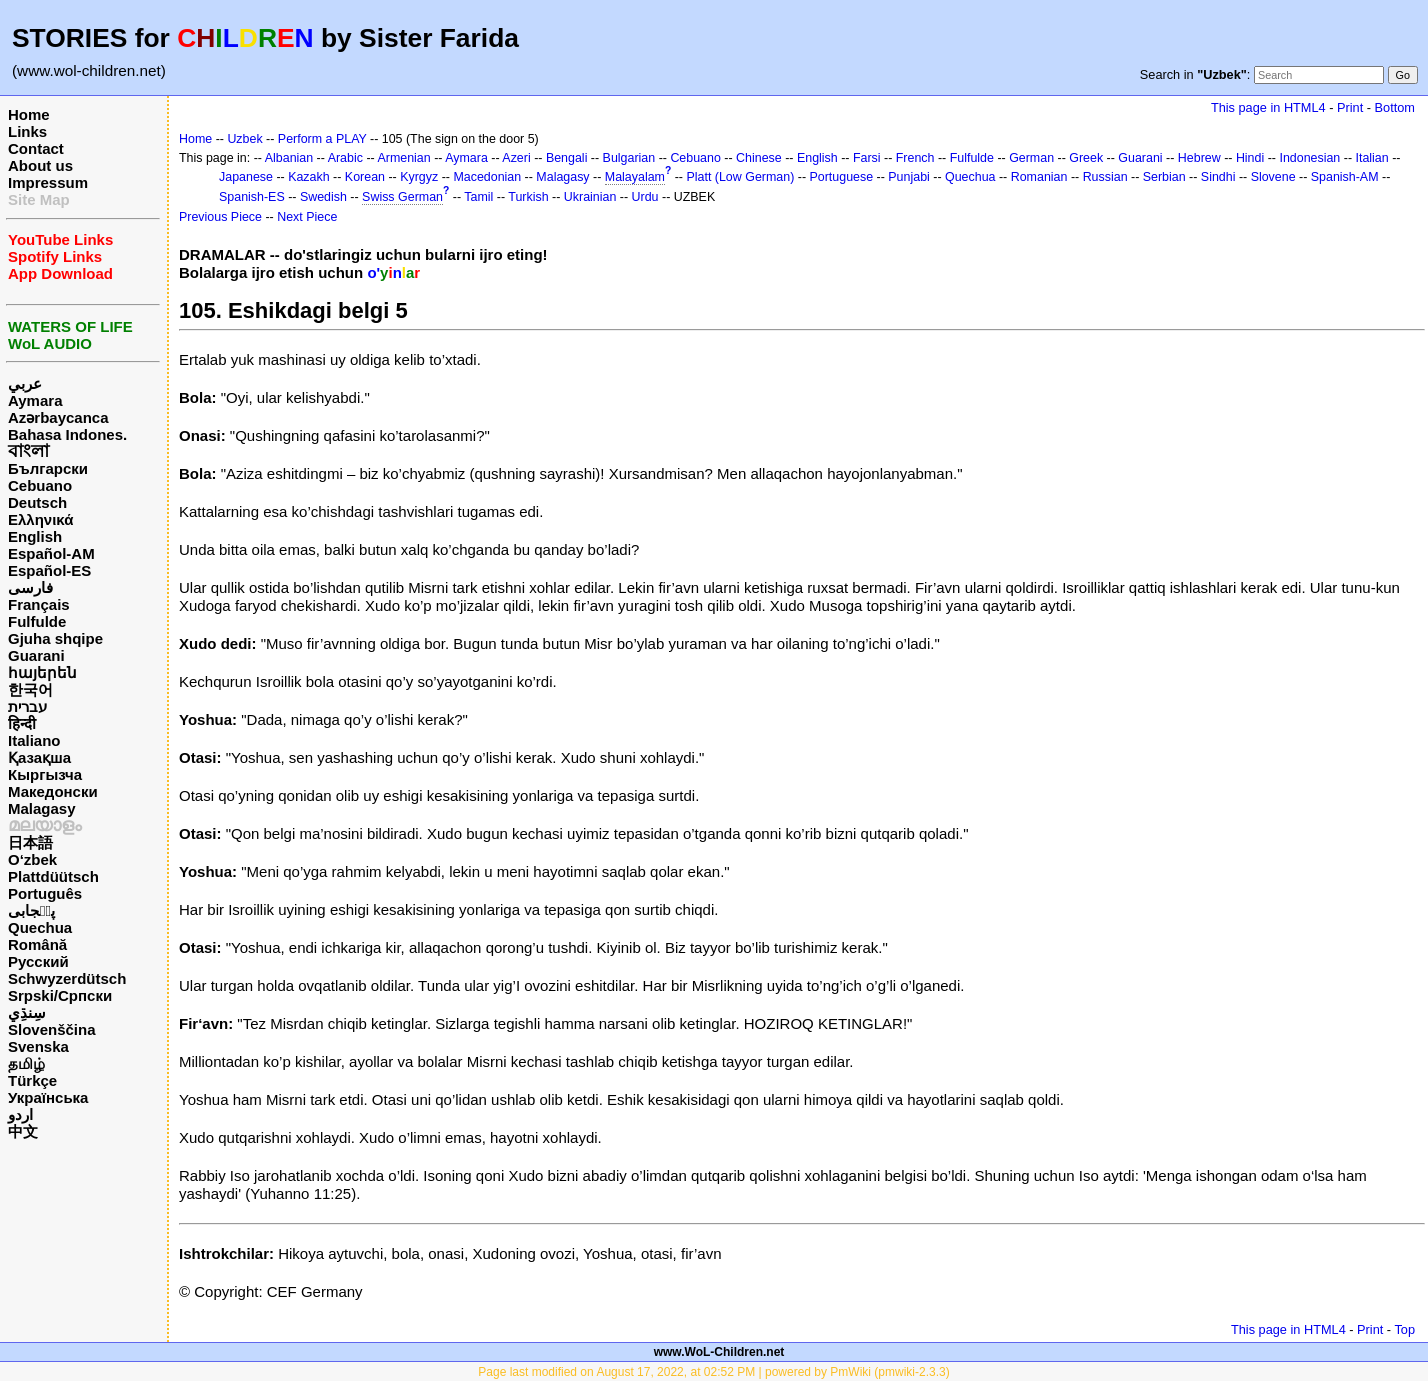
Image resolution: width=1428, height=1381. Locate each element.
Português (45, 893)
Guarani (36, 655)
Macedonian (487, 177)
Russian (1105, 177)
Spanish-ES (252, 197)
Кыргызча (45, 774)
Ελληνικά (40, 519)
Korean (365, 177)
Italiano (34, 740)
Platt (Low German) (740, 177)
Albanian (289, 158)
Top (1404, 1329)
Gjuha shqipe (55, 638)
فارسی (30, 587)
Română (37, 944)
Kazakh (309, 177)
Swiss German (402, 197)
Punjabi (909, 177)
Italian (1371, 158)
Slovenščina (52, 1029)
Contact (36, 148)
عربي (25, 383)
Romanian (1039, 177)
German (1031, 158)
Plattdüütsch (53, 876)
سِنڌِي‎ (27, 1012)
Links (27, 131)
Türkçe (32, 1080)
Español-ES (49, 570)
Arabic (345, 158)
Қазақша (39, 757)
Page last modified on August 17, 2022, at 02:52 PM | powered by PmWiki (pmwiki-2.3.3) (713, 1372)
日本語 (30, 842)
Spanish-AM (1345, 177)
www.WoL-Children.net (719, 1352)
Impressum (48, 182)
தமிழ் (26, 1063)
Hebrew (1199, 158)
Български (48, 468)
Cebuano (40, 485)
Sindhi (1218, 177)
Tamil (478, 197)
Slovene (1273, 177)
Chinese (759, 158)
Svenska (38, 1046)
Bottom (1395, 107)
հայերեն (42, 672)
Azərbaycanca (58, 417)
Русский (38, 961)
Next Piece (307, 217)
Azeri (516, 158)
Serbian (1164, 177)
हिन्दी (22, 723)
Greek (1086, 158)
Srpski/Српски (60, 995)
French (915, 158)
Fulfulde (37, 621)
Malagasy (42, 808)
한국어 (30, 689)
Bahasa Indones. (67, 434)
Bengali (567, 158)
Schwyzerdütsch (67, 978)
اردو (20, 1114)
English (35, 536)
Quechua (40, 927)
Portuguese (842, 177)
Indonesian (1309, 158)
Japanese (246, 177)
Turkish (528, 197)
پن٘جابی (31, 910)
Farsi (867, 158)
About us (40, 165)
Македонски (53, 791)
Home (29, 114)
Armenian (403, 158)
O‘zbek (32, 859)
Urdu (645, 197)
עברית (27, 706)
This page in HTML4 (1268, 107)
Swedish (323, 197)
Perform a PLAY (322, 139)
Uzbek (244, 139)
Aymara (35, 400)
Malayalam (635, 177)
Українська (48, 1097)
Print (1350, 107)
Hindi (1250, 158)
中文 (23, 1131)
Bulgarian (629, 158)
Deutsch (37, 502)
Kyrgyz (419, 177)
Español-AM (51, 553)
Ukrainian (590, 197)
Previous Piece (220, 217)
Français (39, 604)
